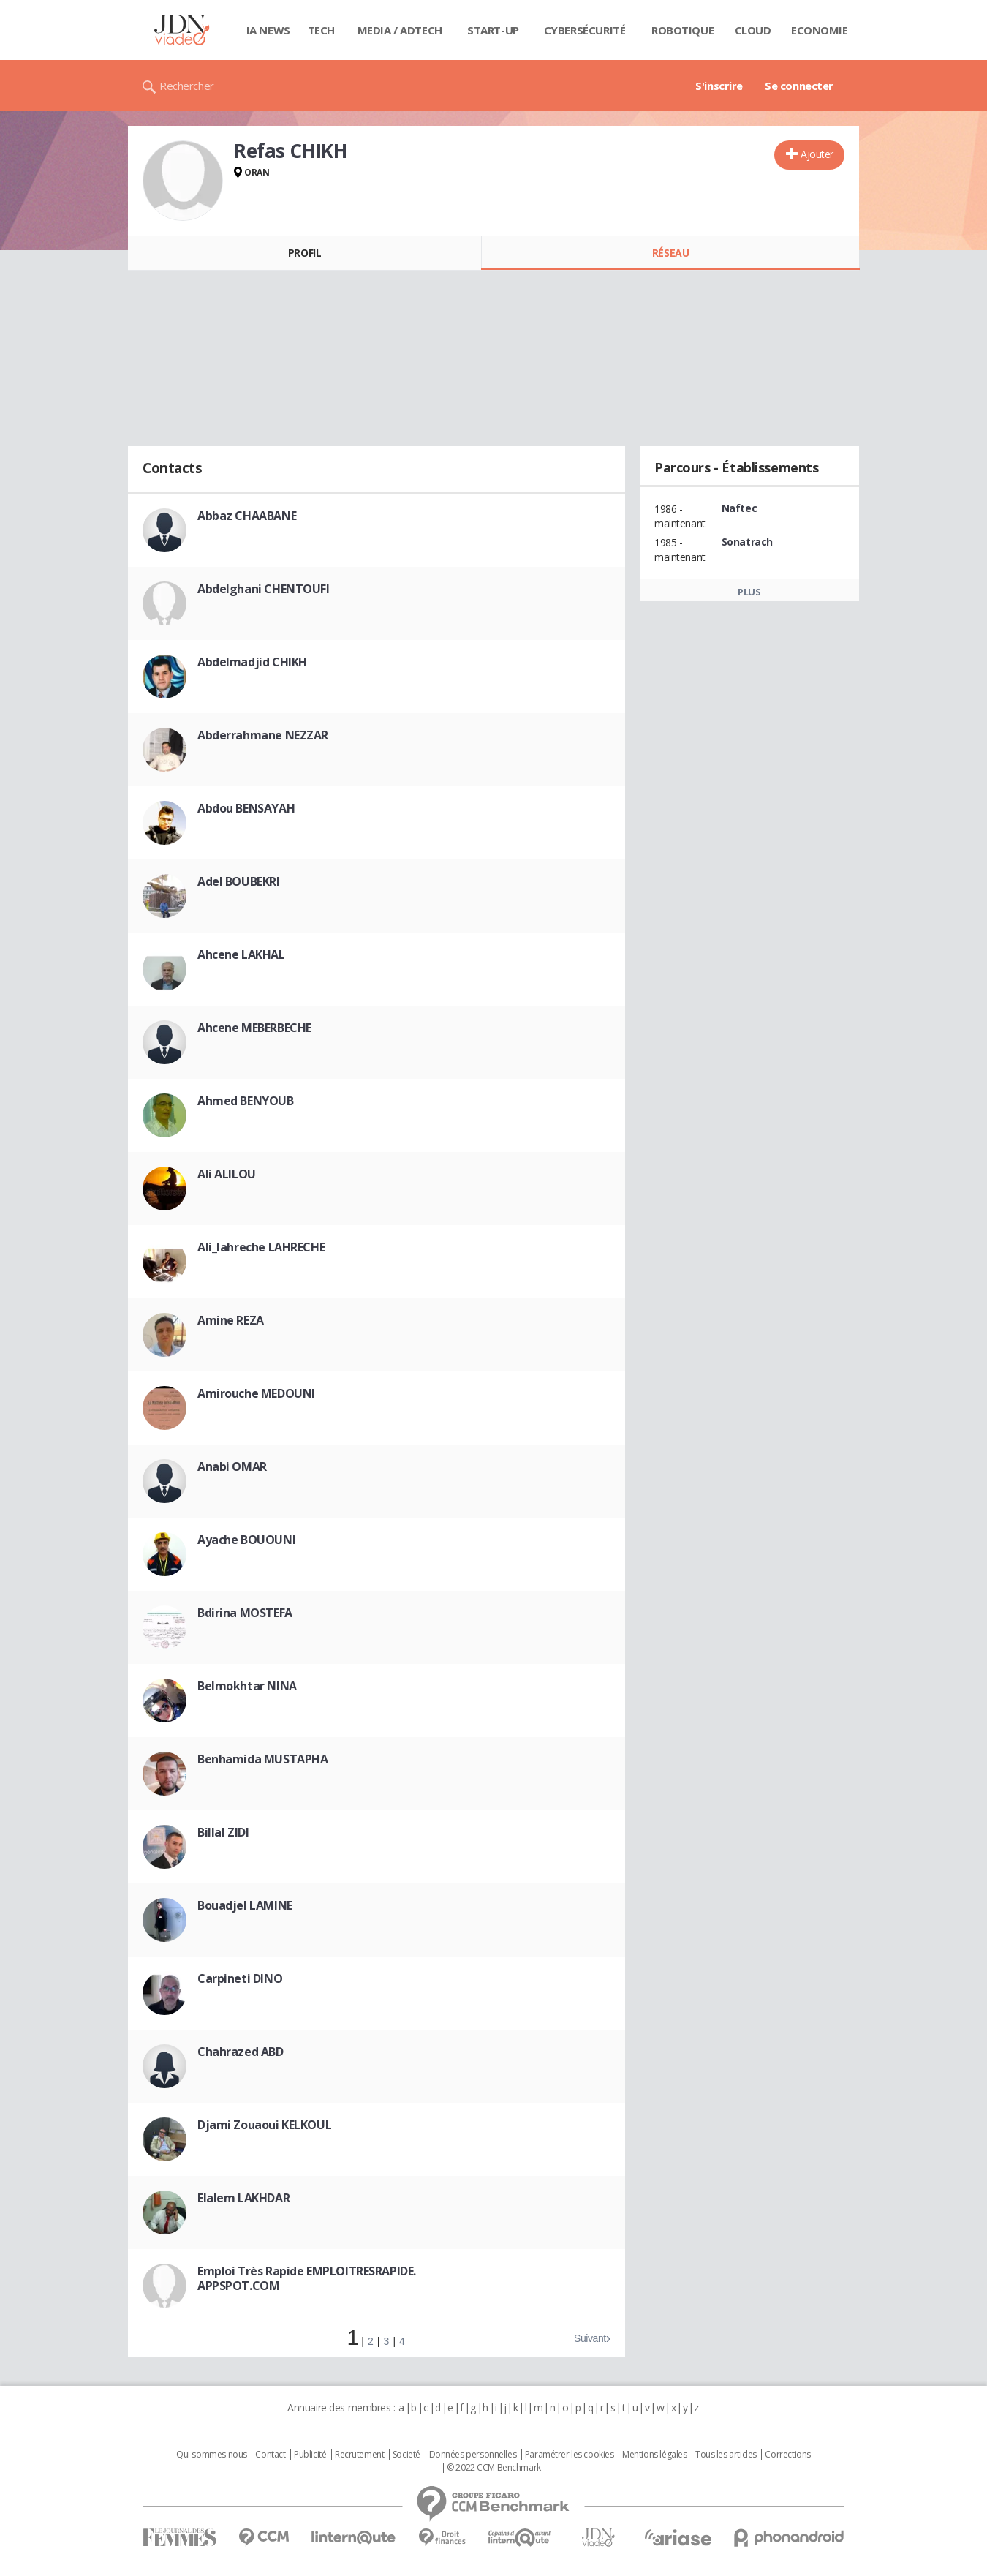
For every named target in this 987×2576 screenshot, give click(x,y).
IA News (268, 30)
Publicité (310, 2454)
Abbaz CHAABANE (246, 516)
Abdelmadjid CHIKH (252, 662)
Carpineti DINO (239, 1978)
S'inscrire (719, 85)
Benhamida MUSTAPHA (262, 1759)
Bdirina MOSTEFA (244, 1613)
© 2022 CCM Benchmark (494, 2468)
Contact (270, 2454)
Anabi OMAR (232, 1466)
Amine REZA (230, 1320)
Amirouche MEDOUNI (256, 1393)
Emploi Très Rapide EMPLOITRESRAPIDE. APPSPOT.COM (306, 2278)
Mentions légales (654, 2454)
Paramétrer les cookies (569, 2454)
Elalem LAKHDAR (243, 2198)
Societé (406, 2454)
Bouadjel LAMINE (244, 1905)
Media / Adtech (400, 30)
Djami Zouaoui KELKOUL (264, 2125)
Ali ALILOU (226, 1174)
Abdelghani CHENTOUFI (263, 589)
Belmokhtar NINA (247, 1686)
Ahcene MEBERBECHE (254, 1028)
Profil (304, 253)
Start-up (493, 30)
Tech (321, 30)
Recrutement (359, 2454)
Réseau (670, 253)
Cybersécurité (585, 30)
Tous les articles (726, 2454)
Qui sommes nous (211, 2454)
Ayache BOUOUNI (246, 1540)
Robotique (682, 30)
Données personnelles (473, 2454)
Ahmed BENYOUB (245, 1101)
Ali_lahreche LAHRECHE (261, 1247)
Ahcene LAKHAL (241, 954)
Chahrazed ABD (240, 2052)
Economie (819, 30)
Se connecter (799, 85)
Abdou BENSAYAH (246, 808)
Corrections (787, 2454)
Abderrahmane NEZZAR (262, 735)
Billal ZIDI (223, 1832)
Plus (749, 591)
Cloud (753, 30)
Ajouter (817, 154)
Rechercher (186, 85)
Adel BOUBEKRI (238, 881)
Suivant (590, 2338)
